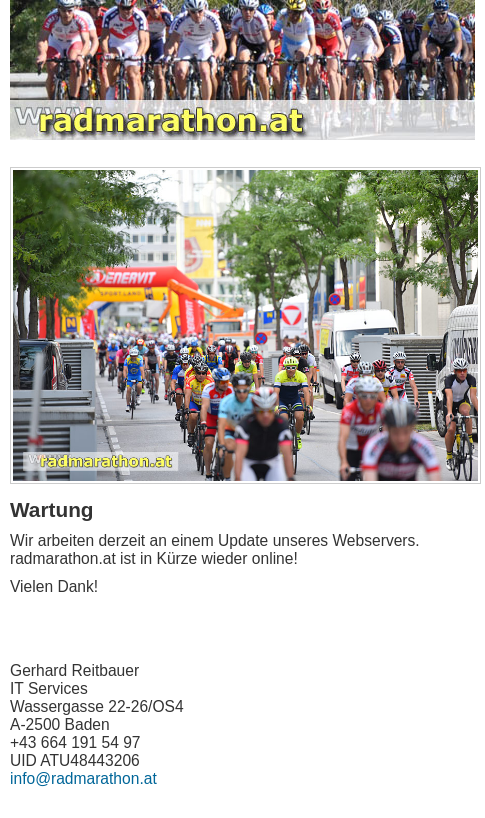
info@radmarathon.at (83, 778)
